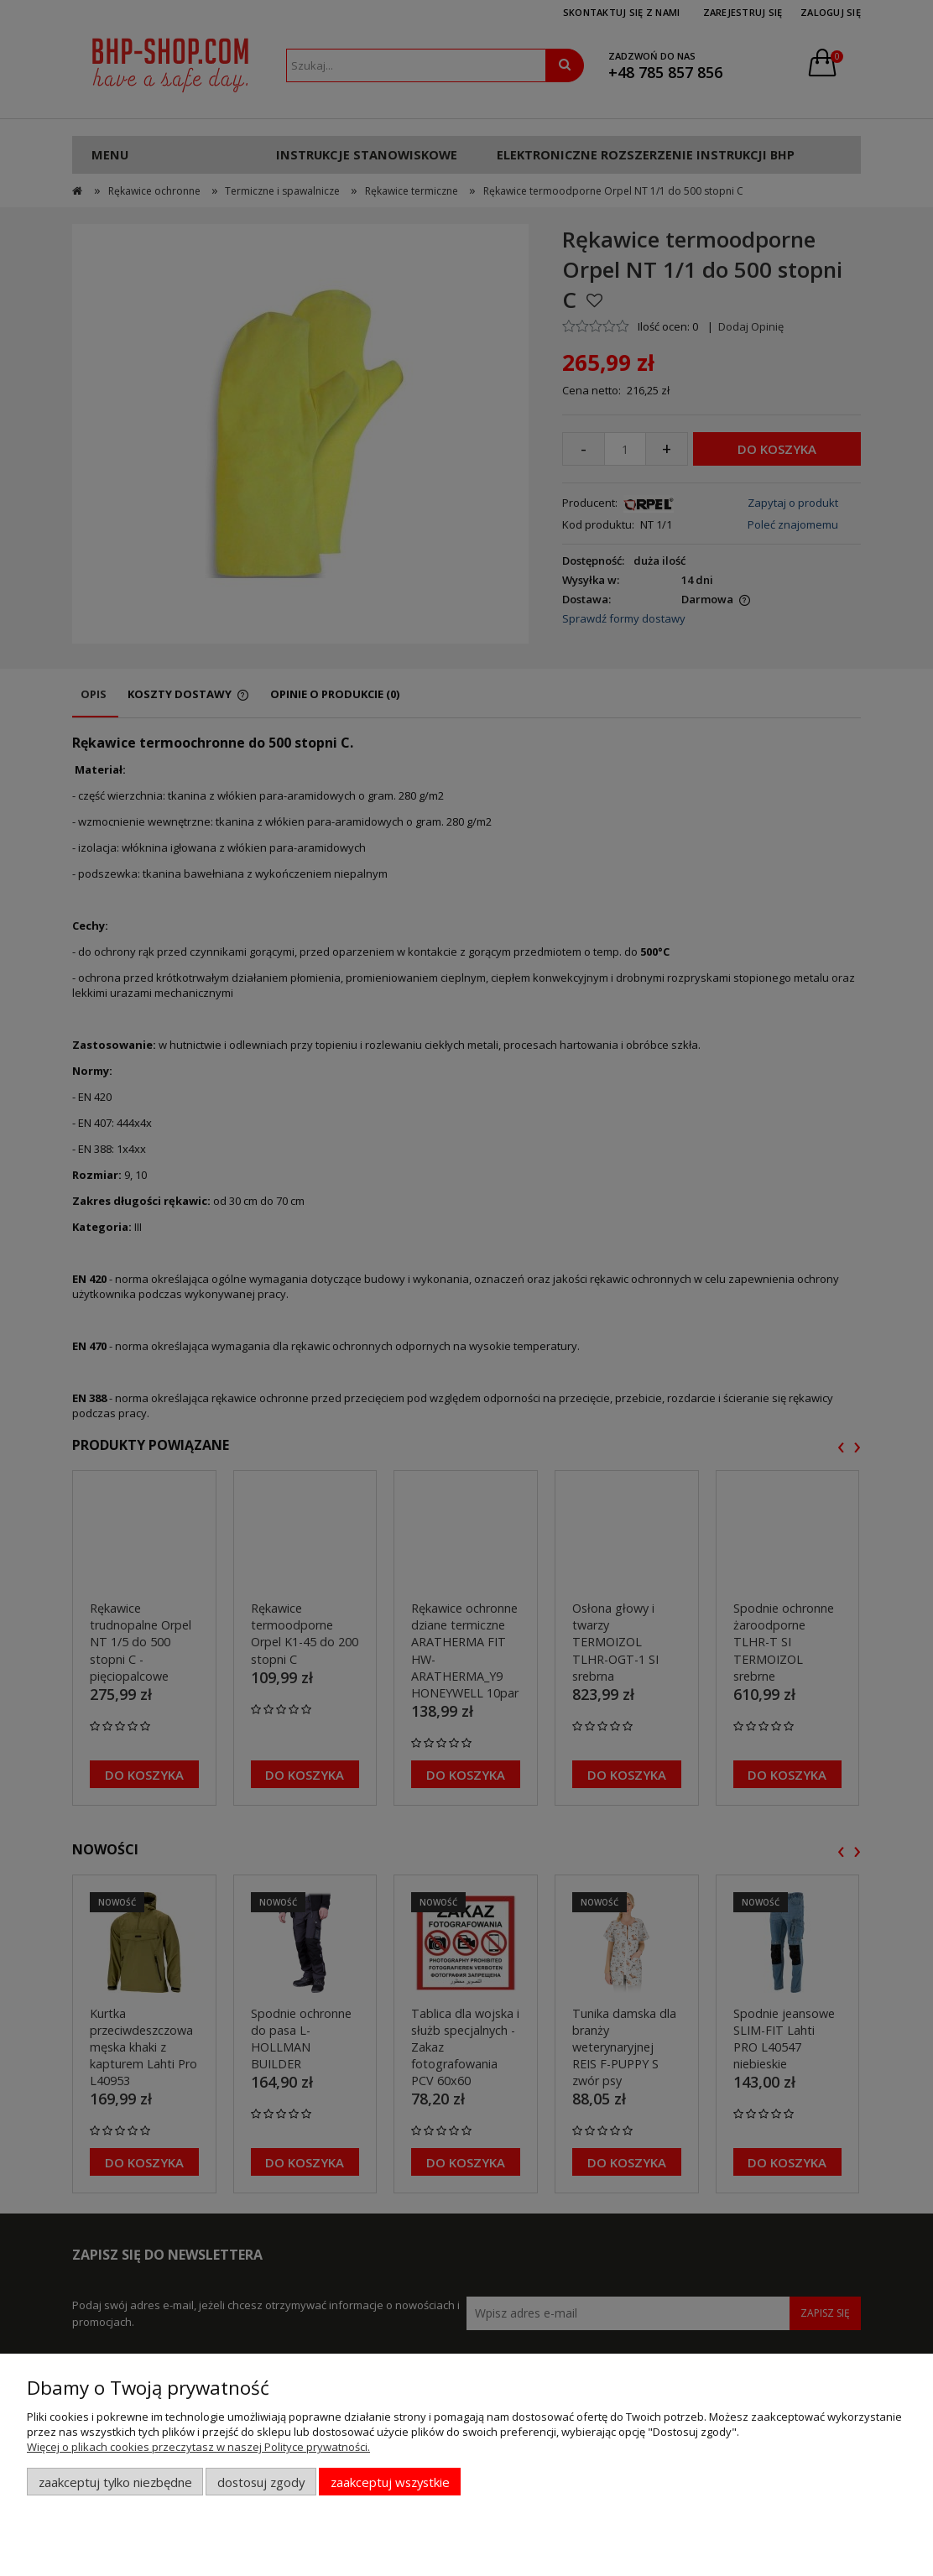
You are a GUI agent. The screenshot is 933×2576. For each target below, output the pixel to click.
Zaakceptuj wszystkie (390, 2482)
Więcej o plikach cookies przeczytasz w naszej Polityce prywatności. (198, 2446)
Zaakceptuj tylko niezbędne (115, 2482)
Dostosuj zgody (261, 2482)
